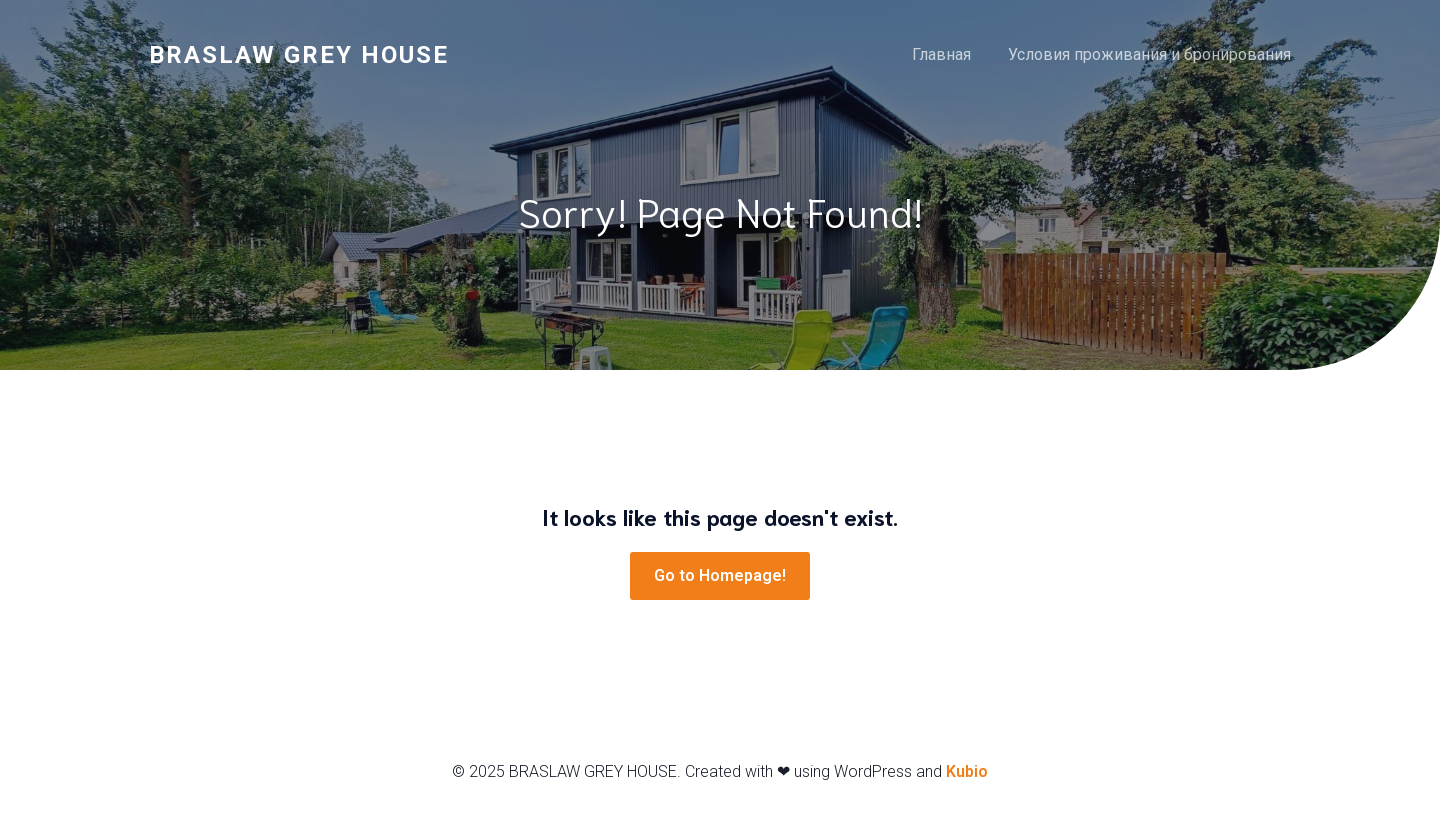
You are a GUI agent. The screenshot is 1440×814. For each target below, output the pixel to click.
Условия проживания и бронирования (1149, 54)
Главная (941, 54)
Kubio (967, 771)
